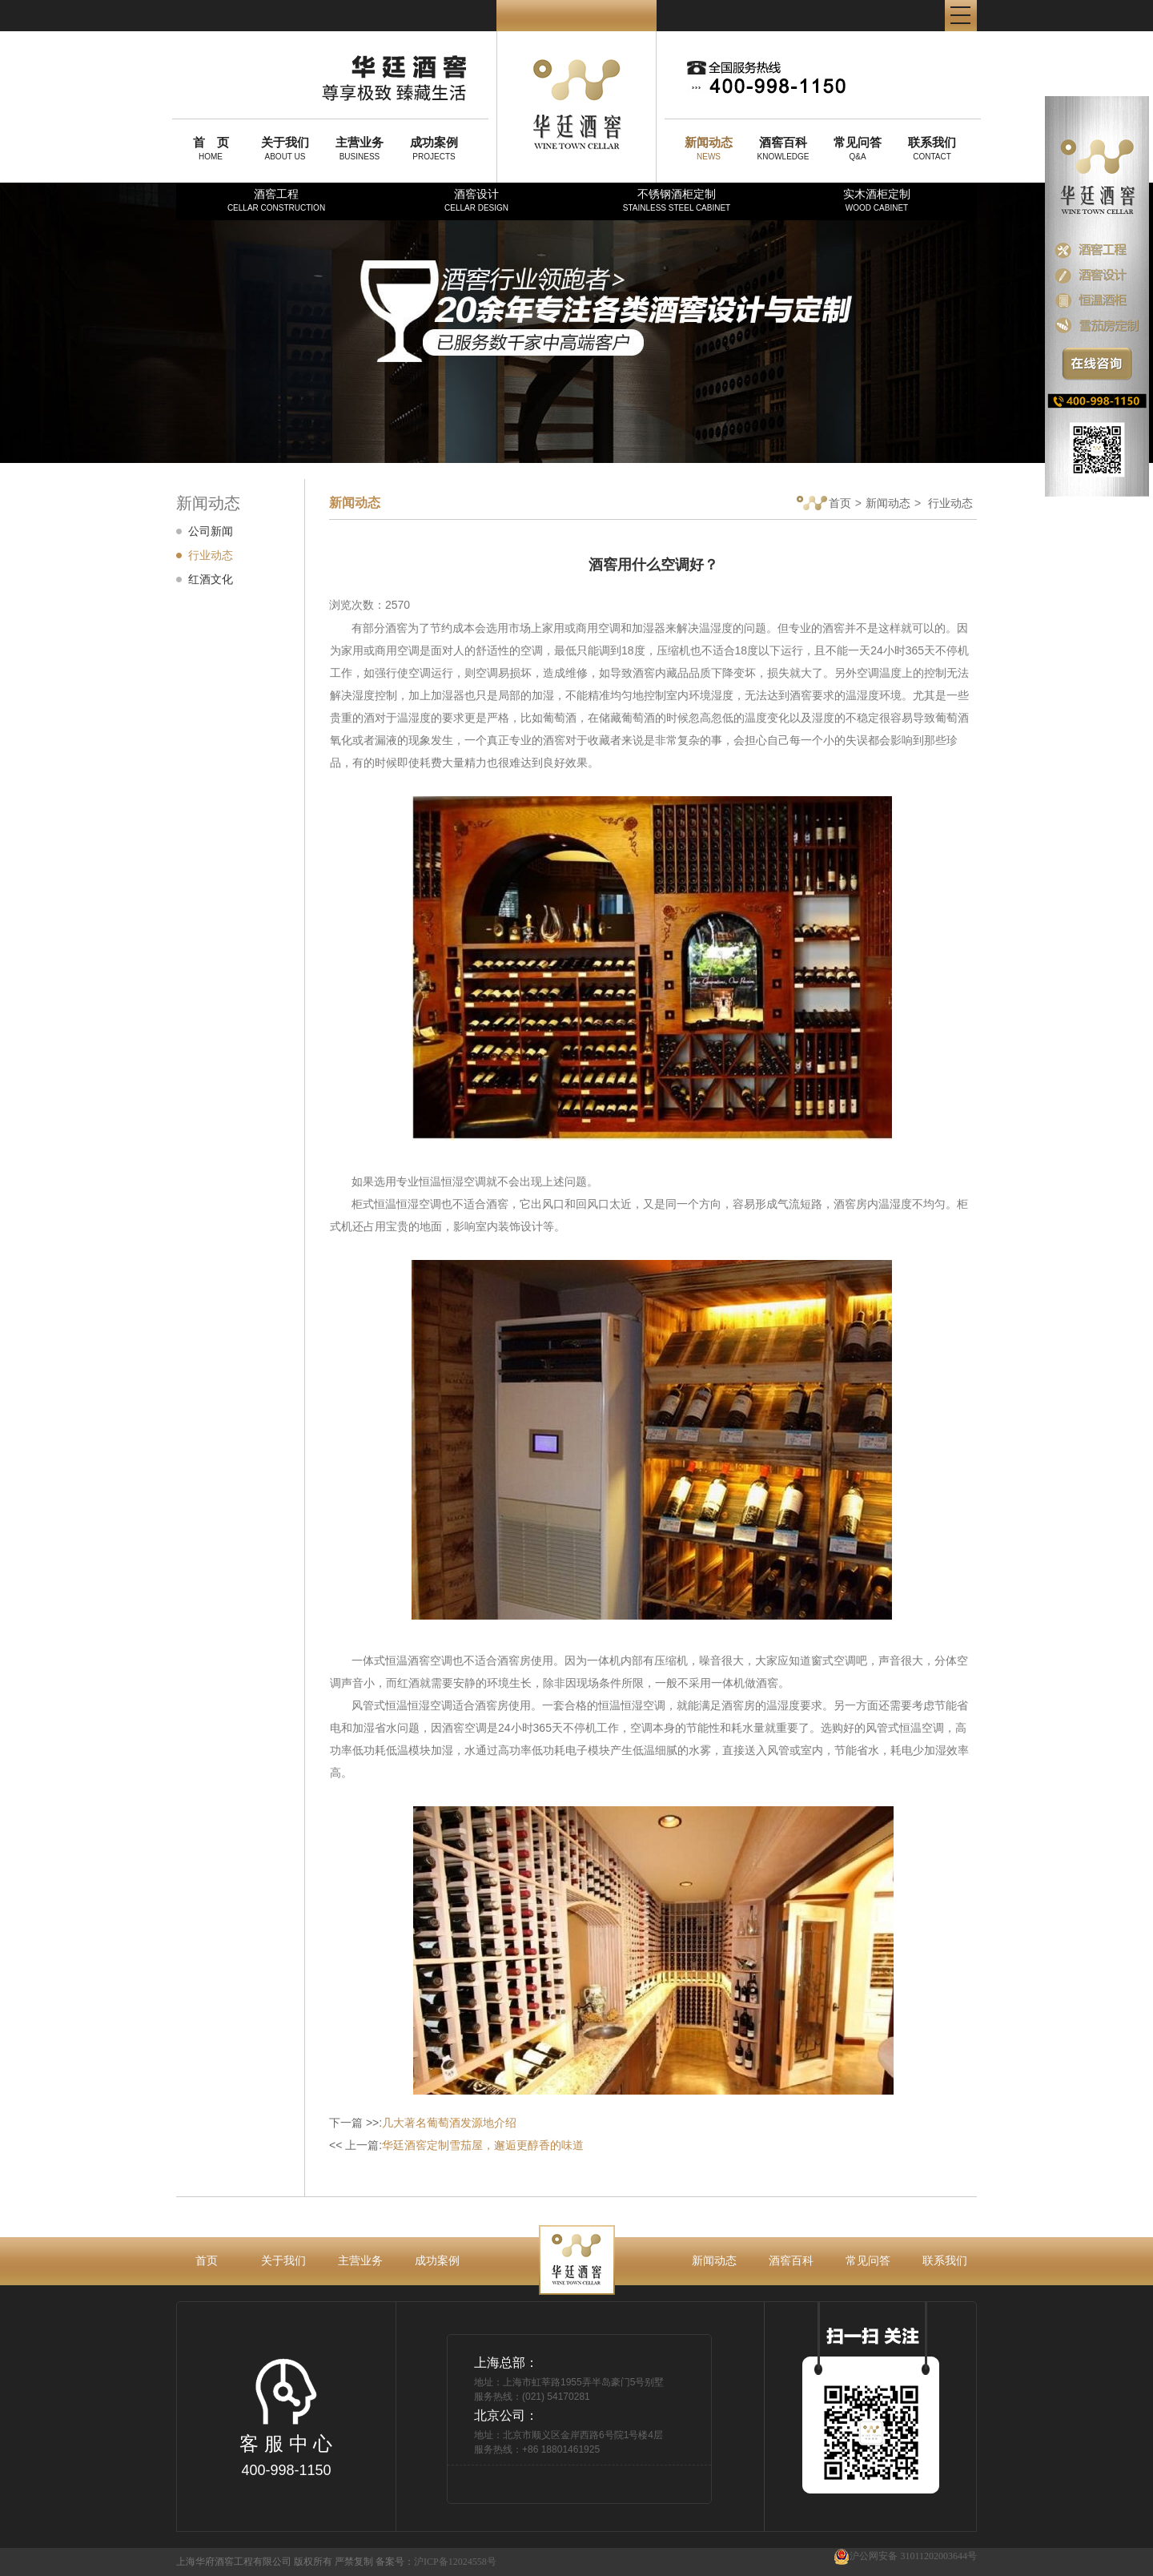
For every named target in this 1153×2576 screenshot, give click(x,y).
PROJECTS (434, 148)
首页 (824, 504)
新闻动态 (888, 503)
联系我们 (944, 2260)
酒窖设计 (476, 199)
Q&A (857, 148)
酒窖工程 (276, 199)
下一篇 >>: (422, 2122)
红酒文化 (210, 579)
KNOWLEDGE (783, 148)
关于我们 (283, 2260)
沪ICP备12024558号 (455, 2561)
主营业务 (360, 2260)
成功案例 (437, 2260)
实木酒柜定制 (876, 199)
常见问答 (868, 2260)
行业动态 (210, 555)
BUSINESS (359, 148)
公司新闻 (210, 531)
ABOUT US (285, 148)
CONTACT (932, 148)
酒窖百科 (791, 2260)
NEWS (708, 148)
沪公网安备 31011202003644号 (905, 2556)
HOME (210, 148)
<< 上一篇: (456, 2145)
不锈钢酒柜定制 (676, 199)
